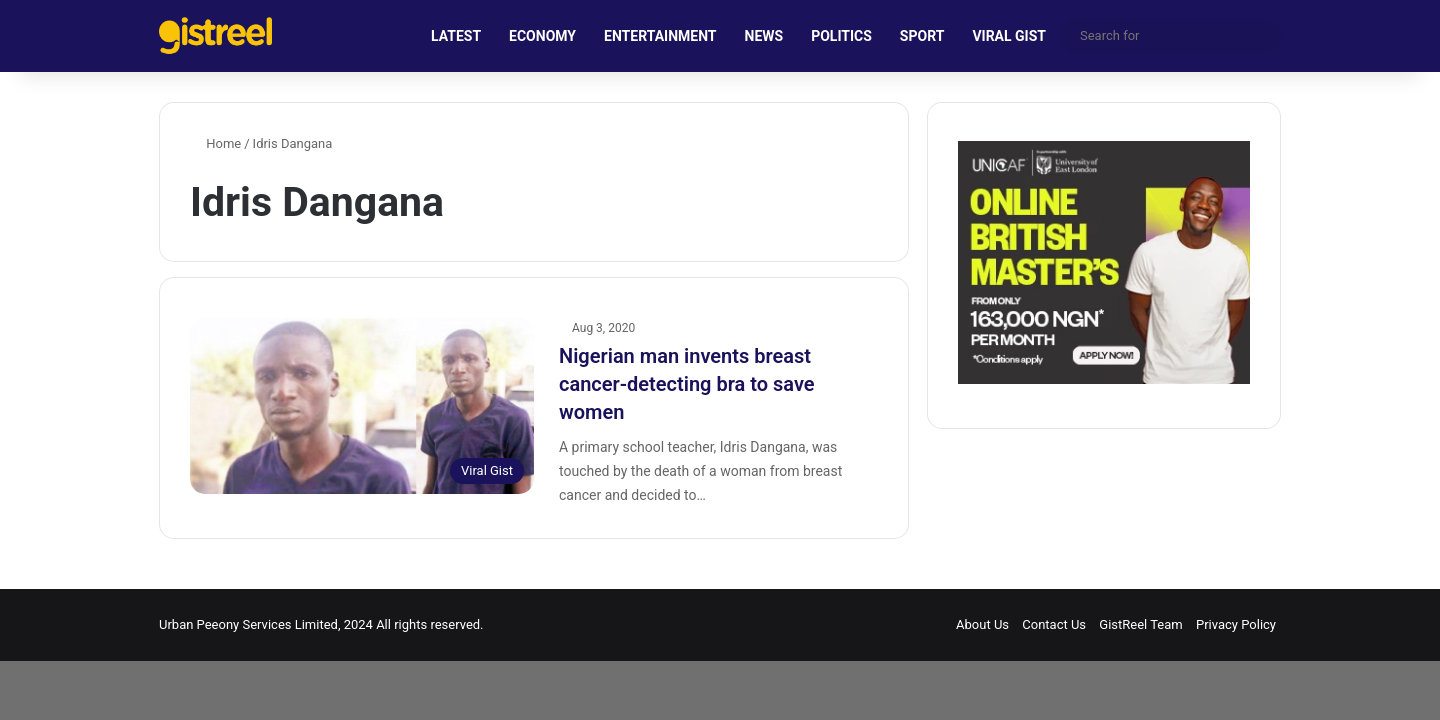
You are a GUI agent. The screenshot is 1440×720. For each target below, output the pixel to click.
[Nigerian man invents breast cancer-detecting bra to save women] (362, 406)
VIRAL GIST (1009, 36)
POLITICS (841, 36)
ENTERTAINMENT (660, 36)
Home (215, 143)
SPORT (922, 36)
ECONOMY (542, 36)
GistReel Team (1140, 624)
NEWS (764, 36)
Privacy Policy (1236, 624)
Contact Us (1054, 624)
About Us (982, 624)
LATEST (456, 36)
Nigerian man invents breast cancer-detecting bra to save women (687, 384)
